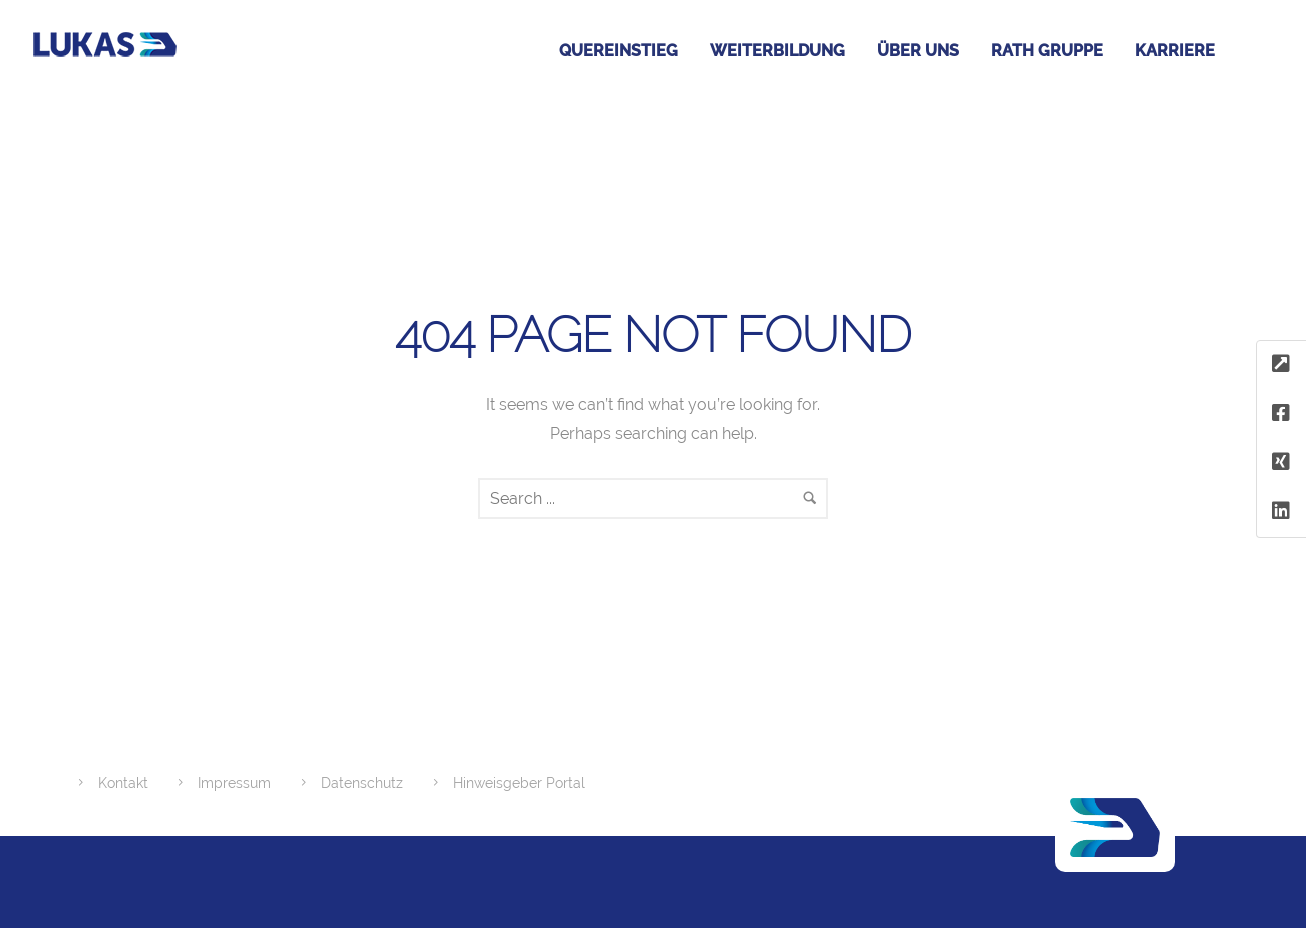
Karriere (1175, 50)
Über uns (918, 50)
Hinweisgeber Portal (519, 783)
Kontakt (123, 783)
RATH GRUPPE (1047, 50)
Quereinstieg (618, 50)
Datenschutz (362, 783)
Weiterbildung (777, 50)
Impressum (234, 783)
